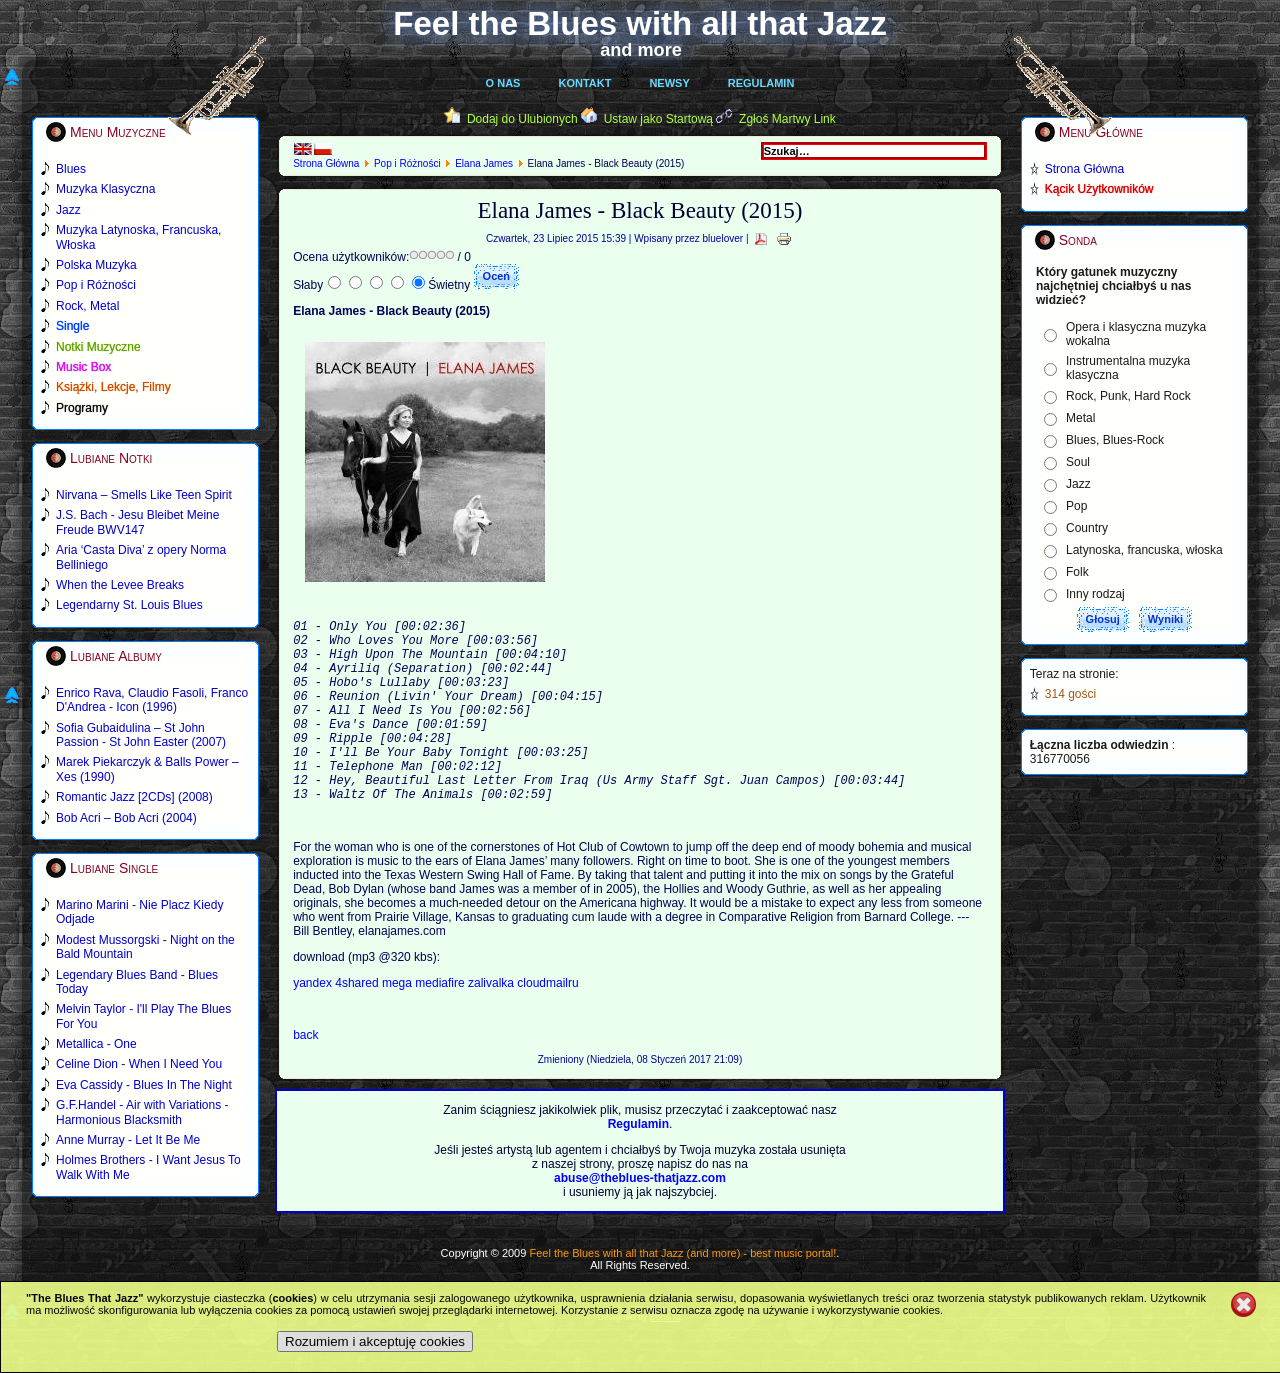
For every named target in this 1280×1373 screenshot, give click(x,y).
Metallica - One (96, 1044)
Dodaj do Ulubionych (522, 119)
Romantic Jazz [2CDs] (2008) (134, 797)
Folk (1077, 572)
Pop (1076, 506)
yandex (314, 1025)
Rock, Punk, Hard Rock (1128, 396)
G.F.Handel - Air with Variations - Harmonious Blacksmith (142, 1112)
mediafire (439, 1025)
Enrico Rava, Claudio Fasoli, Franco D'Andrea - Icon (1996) (152, 700)
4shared (358, 1025)
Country (1087, 528)
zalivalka (492, 1025)
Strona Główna (326, 163)
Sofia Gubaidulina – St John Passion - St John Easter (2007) (141, 735)
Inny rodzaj (1095, 594)
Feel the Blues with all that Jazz (639, 23)
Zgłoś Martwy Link (787, 119)
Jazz (1078, 484)
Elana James (484, 163)
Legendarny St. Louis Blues (129, 605)
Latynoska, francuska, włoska (1144, 550)
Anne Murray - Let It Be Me (128, 1140)
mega (398, 1025)
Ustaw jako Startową (658, 119)
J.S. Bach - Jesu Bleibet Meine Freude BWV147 (137, 522)
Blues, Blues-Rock (1115, 440)
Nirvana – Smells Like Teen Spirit (144, 495)
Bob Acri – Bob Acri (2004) (126, 818)
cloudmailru (547, 1025)
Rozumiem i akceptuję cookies (375, 1341)
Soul (1078, 462)
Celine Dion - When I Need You (139, 1064)
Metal (1080, 418)
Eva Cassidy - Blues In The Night (144, 1085)
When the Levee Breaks (120, 585)
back (305, 1077)
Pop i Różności (407, 163)
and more (641, 50)
